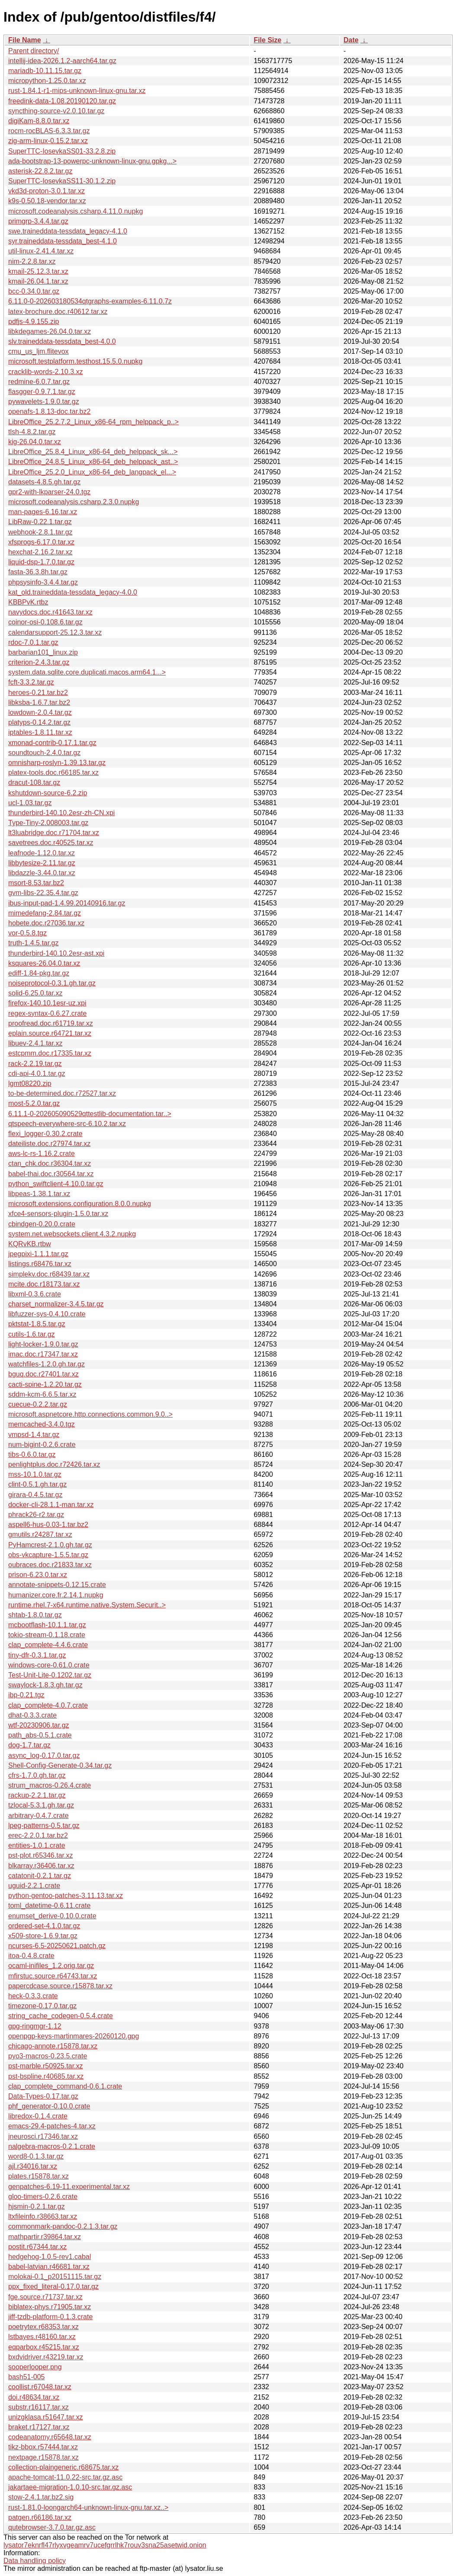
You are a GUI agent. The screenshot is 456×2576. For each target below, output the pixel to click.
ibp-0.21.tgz (26, 1695)
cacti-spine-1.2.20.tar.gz (45, 1384)
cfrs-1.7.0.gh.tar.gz (37, 1775)
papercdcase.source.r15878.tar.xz (60, 1986)
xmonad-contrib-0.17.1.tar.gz (52, 742)
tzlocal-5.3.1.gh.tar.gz (41, 1805)
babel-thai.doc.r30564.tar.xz (50, 1174)
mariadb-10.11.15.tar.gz (44, 70)
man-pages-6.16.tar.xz (42, 511)
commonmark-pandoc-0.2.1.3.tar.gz (63, 2226)
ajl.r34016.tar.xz (32, 2166)
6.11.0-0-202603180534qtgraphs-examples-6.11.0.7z (90, 301)
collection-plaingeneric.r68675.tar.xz (63, 2467)
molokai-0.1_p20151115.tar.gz (54, 2276)
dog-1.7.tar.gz (29, 1745)
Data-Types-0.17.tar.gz (43, 2096)
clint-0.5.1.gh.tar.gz (37, 1484)
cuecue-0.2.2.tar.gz (37, 1404)
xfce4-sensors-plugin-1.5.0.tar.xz (58, 1213)
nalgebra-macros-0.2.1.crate (51, 2146)
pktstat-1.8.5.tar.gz (36, 1324)
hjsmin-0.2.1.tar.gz (36, 2206)
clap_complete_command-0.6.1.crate (65, 2086)
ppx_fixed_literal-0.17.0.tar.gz (53, 2286)
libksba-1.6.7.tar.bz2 (39, 702)
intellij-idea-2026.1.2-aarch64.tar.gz (62, 60)
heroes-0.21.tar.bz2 (38, 692)
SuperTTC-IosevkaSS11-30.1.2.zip (62, 181)
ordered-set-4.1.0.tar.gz (44, 1926)
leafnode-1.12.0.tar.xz (41, 853)
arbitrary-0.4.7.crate (38, 1815)
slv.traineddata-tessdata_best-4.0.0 (62, 341)
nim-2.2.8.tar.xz (31, 261)
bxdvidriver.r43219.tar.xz (45, 2357)
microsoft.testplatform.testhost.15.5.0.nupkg (75, 361)
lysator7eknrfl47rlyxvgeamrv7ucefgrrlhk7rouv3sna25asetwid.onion (104, 2545)
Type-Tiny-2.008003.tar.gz (48, 822)
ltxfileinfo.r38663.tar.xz (42, 2216)
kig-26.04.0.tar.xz (34, 441)
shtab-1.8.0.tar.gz (35, 1615)
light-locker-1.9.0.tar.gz (43, 1344)
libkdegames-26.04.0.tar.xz (49, 331)
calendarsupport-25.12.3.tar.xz (55, 632)
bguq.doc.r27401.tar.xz (43, 1374)
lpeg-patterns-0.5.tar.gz (44, 1825)
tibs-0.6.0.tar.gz (31, 1454)
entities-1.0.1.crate (36, 1845)
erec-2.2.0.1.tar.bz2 (38, 1835)
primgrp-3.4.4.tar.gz (38, 221)
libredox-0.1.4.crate (37, 2116)
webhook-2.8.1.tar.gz (40, 532)
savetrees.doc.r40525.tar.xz (50, 842)
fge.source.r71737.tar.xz (45, 2297)
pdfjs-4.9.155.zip (33, 321)
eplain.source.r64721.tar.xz (49, 1033)
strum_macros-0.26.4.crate (49, 1785)
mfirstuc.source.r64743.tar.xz (52, 1976)
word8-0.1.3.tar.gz (36, 2156)
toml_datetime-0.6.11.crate (49, 1905)
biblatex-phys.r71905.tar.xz (49, 2306)
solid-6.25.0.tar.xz (35, 993)
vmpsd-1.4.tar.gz (33, 1434)
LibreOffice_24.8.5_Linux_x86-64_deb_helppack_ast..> (93, 461)
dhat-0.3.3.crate (32, 1715)
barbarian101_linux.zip (43, 652)
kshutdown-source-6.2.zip (47, 793)
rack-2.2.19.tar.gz (35, 1063)
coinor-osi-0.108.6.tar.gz (45, 622)
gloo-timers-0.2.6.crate (42, 2196)
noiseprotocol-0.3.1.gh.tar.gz (52, 983)
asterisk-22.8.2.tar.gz (40, 171)
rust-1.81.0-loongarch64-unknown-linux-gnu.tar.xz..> (88, 2507)
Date (351, 40)
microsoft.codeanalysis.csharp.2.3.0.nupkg (73, 502)
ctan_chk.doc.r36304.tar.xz (49, 1163)
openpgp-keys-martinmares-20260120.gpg (73, 2036)
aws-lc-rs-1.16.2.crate (41, 1153)
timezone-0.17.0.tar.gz (42, 2006)
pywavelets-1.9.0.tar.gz (43, 401)
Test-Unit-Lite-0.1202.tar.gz (49, 1675)
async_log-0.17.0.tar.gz (44, 1755)
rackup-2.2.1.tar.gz (37, 1795)
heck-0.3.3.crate (33, 1996)
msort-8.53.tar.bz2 (36, 882)
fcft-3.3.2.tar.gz (31, 682)
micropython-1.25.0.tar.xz (47, 80)
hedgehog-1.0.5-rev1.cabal (49, 2256)
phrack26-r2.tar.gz (36, 1514)
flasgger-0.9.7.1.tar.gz (41, 391)
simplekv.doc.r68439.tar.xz (49, 1274)
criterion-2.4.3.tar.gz (38, 662)
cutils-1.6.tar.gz (31, 1334)
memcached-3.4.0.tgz (41, 1424)
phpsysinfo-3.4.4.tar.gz (43, 582)
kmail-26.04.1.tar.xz (38, 281)
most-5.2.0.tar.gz (34, 1103)
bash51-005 (26, 2377)
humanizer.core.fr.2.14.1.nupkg (55, 1595)
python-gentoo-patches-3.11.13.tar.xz (65, 1895)
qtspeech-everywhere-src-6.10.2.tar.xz (67, 1123)
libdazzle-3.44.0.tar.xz (41, 873)
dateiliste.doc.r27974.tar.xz (49, 1143)
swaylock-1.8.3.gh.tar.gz (45, 1685)
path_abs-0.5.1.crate (40, 1735)
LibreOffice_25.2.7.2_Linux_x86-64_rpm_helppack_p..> (93, 422)
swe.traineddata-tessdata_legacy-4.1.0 (67, 231)
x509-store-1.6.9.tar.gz (42, 1935)
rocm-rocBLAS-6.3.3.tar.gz (49, 130)
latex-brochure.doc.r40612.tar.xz (57, 311)
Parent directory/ (33, 50)
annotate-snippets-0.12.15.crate (57, 1584)
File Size (267, 40)
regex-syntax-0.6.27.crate (47, 1013)
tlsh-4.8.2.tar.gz (31, 431)
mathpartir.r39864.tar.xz (44, 2236)
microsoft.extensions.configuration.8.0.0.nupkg (79, 1203)
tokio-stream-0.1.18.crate (46, 1634)
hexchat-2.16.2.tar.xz (40, 552)
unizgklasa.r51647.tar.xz (45, 2417)
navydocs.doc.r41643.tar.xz (50, 612)
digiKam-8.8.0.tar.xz (38, 121)
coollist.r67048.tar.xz (39, 2386)
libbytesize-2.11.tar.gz (41, 863)
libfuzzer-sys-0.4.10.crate (47, 1314)
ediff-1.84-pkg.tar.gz (38, 973)
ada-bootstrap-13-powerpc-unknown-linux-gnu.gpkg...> (92, 161)
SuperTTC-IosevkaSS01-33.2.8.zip (62, 151)
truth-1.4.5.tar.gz (33, 943)
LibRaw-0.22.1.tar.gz (40, 521)
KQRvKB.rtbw (29, 1244)
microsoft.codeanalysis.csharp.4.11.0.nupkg (75, 211)
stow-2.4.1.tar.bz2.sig (41, 2497)
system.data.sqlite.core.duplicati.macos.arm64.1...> (87, 672)
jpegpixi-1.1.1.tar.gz (38, 1254)
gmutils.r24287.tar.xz (40, 1534)
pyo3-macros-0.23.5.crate (47, 2056)
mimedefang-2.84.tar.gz (44, 913)
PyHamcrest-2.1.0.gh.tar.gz (50, 1545)
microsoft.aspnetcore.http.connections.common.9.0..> (90, 1414)
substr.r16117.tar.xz (38, 2407)
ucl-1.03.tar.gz (30, 802)
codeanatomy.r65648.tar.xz (49, 2437)
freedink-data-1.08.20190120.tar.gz (62, 101)
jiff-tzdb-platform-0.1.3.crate (50, 2316)
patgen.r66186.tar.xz (39, 2517)
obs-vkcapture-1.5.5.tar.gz (48, 1554)
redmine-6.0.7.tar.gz (39, 381)
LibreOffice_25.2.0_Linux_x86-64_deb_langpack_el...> (92, 472)
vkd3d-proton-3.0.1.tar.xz (46, 191)
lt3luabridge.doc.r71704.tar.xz (53, 832)
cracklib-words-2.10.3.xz (45, 371)
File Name (24, 40)
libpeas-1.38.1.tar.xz (39, 1193)
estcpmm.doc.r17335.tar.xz (49, 1053)
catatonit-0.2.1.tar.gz (39, 1875)
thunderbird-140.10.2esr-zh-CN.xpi (61, 812)
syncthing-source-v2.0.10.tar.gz (56, 111)
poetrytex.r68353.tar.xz (43, 2326)
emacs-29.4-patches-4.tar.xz (52, 2126)
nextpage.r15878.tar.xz (43, 2457)
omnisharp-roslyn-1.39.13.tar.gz (57, 762)
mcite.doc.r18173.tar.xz (44, 1284)
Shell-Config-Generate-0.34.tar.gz (60, 1765)
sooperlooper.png (35, 2367)
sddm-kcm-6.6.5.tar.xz (42, 1394)
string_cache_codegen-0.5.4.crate (60, 2015)
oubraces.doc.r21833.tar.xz (50, 1564)
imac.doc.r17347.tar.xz (43, 1354)
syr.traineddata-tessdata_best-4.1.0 (62, 241)
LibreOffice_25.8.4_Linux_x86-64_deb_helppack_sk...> (93, 451)
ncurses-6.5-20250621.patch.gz (57, 1945)
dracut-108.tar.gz (34, 782)
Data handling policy (34, 2560)
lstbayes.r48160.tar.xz (42, 2336)
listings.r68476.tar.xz (39, 1263)
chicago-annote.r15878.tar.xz (52, 2046)
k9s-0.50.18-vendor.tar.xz (47, 201)
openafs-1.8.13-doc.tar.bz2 (49, 411)
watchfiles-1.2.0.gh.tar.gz (46, 1364)
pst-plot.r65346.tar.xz (40, 1855)
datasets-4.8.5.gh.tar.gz (44, 482)
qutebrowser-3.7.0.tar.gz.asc (52, 2527)
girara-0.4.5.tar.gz (35, 1494)
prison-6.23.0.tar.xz (37, 1574)
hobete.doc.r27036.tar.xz (46, 923)
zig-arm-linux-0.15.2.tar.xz (48, 140)
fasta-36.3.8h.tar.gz (37, 572)
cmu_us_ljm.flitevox (38, 351)
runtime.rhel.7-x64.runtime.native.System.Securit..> (87, 1605)
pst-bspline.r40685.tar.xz (45, 2076)
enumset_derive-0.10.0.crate (52, 1916)
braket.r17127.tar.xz (38, 2427)
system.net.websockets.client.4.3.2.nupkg (72, 1234)
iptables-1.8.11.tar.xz (40, 732)
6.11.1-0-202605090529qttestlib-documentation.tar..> (89, 1113)
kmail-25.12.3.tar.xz (38, 271)
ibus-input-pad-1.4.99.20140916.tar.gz (66, 903)
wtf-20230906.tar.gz (38, 1725)
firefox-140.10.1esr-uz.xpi (47, 1003)
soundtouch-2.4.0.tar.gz (44, 752)
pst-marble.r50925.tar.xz (45, 2066)
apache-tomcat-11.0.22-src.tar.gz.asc (65, 2477)
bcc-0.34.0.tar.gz (33, 291)
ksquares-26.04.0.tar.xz (44, 963)
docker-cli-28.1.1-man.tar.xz (50, 1504)
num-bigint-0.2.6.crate (42, 1444)
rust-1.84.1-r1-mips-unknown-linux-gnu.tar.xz (76, 90)
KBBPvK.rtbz (28, 602)
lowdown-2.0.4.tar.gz (40, 712)
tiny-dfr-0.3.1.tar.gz (37, 1655)
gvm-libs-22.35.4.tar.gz (43, 892)
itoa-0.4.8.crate (31, 1955)
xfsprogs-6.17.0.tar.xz (41, 542)
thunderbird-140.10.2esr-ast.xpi (56, 953)
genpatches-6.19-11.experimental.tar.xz (69, 2186)
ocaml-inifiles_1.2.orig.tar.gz (51, 1965)
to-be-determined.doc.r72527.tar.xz (62, 1093)
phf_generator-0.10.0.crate (49, 2106)
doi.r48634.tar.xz (33, 2397)
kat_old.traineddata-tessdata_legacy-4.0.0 (72, 592)
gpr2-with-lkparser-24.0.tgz (49, 492)
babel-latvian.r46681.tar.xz (49, 2266)
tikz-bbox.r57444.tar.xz (43, 2447)
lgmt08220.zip (29, 1083)
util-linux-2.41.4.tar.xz (41, 251)
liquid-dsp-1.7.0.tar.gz (41, 562)
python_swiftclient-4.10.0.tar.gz (55, 1183)
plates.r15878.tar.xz (38, 2176)
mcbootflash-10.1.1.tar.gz (47, 1625)
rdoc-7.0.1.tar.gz (33, 642)
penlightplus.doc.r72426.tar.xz (54, 1464)
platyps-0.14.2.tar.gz (39, 722)
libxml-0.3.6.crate (34, 1294)
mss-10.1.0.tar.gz (34, 1474)
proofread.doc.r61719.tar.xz (50, 1023)
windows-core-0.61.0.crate (49, 1665)
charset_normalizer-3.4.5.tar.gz (56, 1304)
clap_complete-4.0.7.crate (48, 1705)
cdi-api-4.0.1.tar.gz (36, 1073)
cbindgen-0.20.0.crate (41, 1224)
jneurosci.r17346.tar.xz (43, 2136)
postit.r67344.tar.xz (37, 2246)
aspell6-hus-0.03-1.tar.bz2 (48, 1524)
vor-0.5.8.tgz (27, 933)
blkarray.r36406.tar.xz (41, 1865)
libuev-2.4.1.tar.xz (35, 1043)
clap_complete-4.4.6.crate (48, 1644)
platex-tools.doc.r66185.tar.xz (53, 772)
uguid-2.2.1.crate (34, 1885)
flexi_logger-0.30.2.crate (45, 1133)
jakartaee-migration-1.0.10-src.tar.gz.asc (70, 2487)
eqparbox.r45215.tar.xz (43, 2347)
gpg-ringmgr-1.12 (34, 2026)
